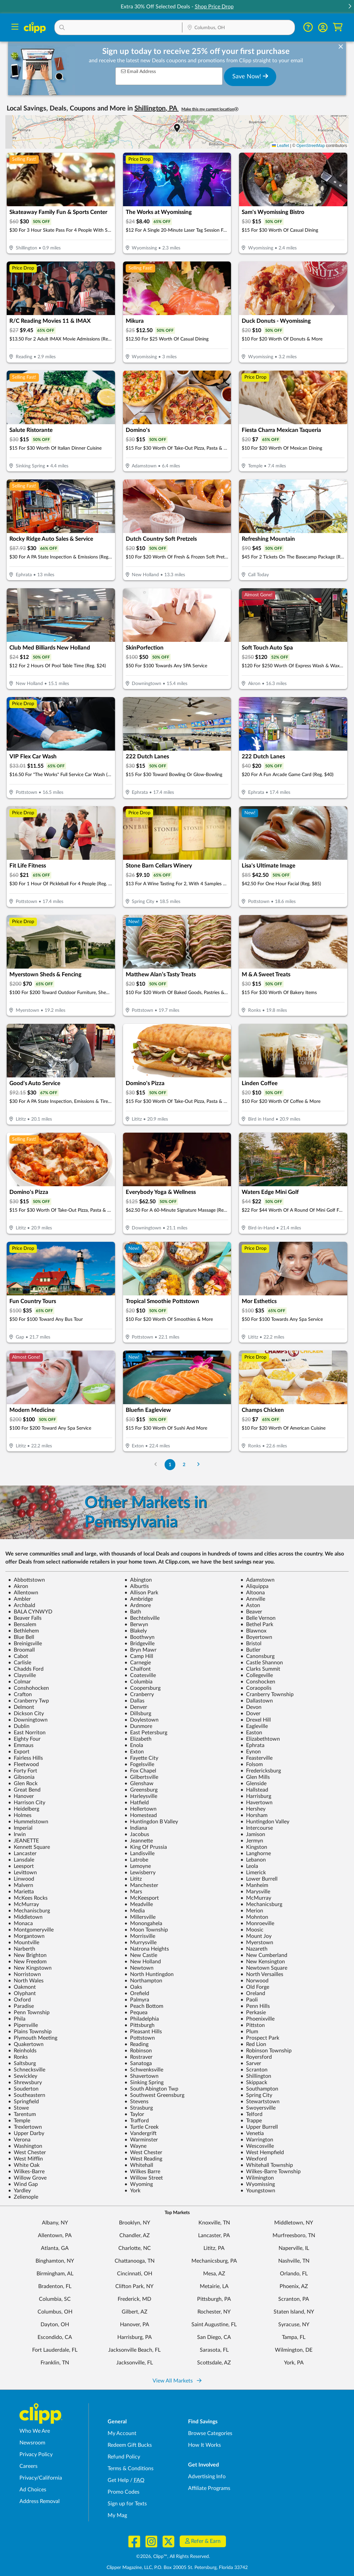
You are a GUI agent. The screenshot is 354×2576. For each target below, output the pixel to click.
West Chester (27, 2152)
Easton (251, 1732)
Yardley (19, 2190)
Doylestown (141, 1720)
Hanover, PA (134, 2324)
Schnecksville (26, 2069)
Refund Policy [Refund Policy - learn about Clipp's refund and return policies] (124, 2456)
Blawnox (253, 1631)
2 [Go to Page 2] (184, 1464)
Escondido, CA (55, 2337)
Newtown (139, 1968)
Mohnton (254, 1917)
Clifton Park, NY (134, 2286)
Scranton (254, 2069)
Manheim (254, 1885)
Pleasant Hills (143, 2031)
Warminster (141, 2139)
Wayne (135, 2146)
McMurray (255, 1898)
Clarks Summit (260, 1669)
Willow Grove (27, 2178)
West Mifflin (25, 2159)
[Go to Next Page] (198, 1464)
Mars (133, 1891)
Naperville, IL (294, 2248)
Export (19, 1751)
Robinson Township (266, 2050)
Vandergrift (140, 2133)
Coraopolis (256, 1688)
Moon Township (146, 1930)
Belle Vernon (258, 1618)
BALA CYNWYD (30, 1611)
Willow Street (143, 2178)
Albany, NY (55, 2222)
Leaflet (280, 145)
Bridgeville (139, 1643)
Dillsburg (137, 1713)
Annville (252, 1599)
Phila (16, 2019)
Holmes (20, 1815)
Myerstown (256, 1942)
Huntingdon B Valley (151, 1821)
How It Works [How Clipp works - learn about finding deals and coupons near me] (204, 2445)
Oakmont (22, 1987)
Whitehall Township (266, 2165)
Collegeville (256, 1675)
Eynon (250, 1751)
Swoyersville (258, 2108)
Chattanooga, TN (135, 2261)
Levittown (22, 1872)
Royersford (256, 2057)
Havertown (256, 1802)
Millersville (140, 1917)
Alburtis (136, 1586)
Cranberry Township (267, 1694)
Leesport (21, 1866)
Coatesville (140, 1675)
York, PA (294, 2362)
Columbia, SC (55, 2299)
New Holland (142, 1961)
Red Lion (253, 2044)
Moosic (251, 1930)
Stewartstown (260, 2101)
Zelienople (23, 2197)
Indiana (135, 1828)
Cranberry (139, 1694)
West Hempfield (262, 2152)
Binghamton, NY (55, 2261)
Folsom (251, 1764)
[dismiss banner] (340, 47)
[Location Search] (238, 28)
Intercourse (256, 1828)
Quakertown (26, 2044)
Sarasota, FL (214, 2350)
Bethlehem (23, 1631)
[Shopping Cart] (338, 27)
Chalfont (137, 1669)
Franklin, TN (55, 2362)
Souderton (23, 2089)
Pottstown (139, 2038)
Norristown (24, 1974)
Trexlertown (25, 2127)
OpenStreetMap (310, 145)
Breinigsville (25, 1643)
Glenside (253, 1783)
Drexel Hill (255, 1720)
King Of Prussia (145, 1847)
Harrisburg (255, 1796)
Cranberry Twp (28, 1700)
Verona (19, 2139)
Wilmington (257, 2178)
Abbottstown (26, 1580)
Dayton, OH (55, 2324)
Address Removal (39, 2501)
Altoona (252, 1592)
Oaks (133, 1987)
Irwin (17, 1834)
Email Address (138, 71)
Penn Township (29, 2012)
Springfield (23, 2101)
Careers (28, 2466)
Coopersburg (142, 1688)
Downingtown (28, 1720)
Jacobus (136, 1834)
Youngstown (257, 2190)
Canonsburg (257, 1656)
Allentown (23, 1592)
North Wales (26, 1980)
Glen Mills (255, 1777)
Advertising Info (207, 2476)
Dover (250, 1713)
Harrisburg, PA (134, 2337)
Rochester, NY (214, 2312)
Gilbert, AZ (135, 2312)
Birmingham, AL (55, 2273)
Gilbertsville (141, 1777)
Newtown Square (263, 1968)
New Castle (140, 1955)
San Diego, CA (214, 2337)
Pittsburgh (139, 2025)
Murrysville (140, 1942)
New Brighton (27, 1955)
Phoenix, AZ (294, 2286)
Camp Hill (138, 1656)
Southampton (259, 2089)
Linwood (21, 1879)
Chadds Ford (26, 1669)
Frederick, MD (134, 2299)
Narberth (21, 1949)
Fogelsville (139, 1764)
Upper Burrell (259, 2127)
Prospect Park (259, 2038)
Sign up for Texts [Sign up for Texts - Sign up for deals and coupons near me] (127, 2503)
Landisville (139, 1853)
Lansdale (21, 1860)
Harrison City (26, 1802)
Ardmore (137, 1605)
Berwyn (136, 1624)
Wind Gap (23, 2184)
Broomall (21, 1650)
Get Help (118, 2480)
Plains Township (30, 2031)
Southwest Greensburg (154, 2095)
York (132, 2190)
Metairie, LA (214, 2286)
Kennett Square (29, 1847)
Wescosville (257, 2146)
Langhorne (255, 1853)
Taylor (134, 2114)
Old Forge (254, 1987)
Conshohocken (28, 1688)
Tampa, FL (293, 2337)
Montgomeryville (31, 1930)
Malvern (20, 1885)
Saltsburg (22, 2063)
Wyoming (138, 2184)
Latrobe (136, 1860)
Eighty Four (24, 1739)
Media (134, 1910)
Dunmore (138, 1726)
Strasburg (138, 2108)
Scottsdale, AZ (214, 2362)
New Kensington (262, 1961)
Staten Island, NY (294, 2312)
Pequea (136, 2012)
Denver (135, 1707)
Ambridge (138, 1599)
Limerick (253, 1872)
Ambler (19, 1599)
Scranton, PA (293, 2299)
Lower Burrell (259, 1879)
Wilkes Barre (142, 2171)
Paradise (21, 2006)
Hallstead (254, 1790)
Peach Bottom (143, 2006)
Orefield (136, 1993)
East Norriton (27, 1732)
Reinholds (22, 2050)
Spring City (256, 2095)
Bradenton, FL (54, 2286)
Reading (136, 2044)
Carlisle (19, 1662)
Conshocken (257, 1681)
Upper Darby (26, 2133)
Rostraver (138, 2057)
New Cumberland (263, 1955)
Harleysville (140, 1796)
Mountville (23, 1942)
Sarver (250, 2063)
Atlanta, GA (55, 2248)
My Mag (117, 2515)
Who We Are (34, 2431)
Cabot (18, 1656)
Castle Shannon (261, 1662)
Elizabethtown (260, 1739)
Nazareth (254, 1949)
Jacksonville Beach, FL (134, 2350)
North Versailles (261, 1974)
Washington (25, 2146)
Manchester (141, 1885)
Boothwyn (139, 1637)
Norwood (254, 1980)
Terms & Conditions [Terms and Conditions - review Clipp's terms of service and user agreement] (131, 2468)
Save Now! (250, 76)
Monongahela (143, 1923)
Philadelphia (141, 2019)
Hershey (253, 1809)
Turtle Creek (141, 2127)
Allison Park (141, 1592)
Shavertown (141, 2076)
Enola (133, 1745)
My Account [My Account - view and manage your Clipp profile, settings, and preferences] (122, 2433)
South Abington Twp (151, 2089)
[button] (349, 7)
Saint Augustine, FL (214, 2324)
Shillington (255, 2076)
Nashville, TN (293, 2261)
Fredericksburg (260, 1770)
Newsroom (32, 2442)
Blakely (135, 1631)
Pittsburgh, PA (214, 2299)
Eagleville (254, 1726)
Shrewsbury (25, 2082)
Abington (138, 1580)
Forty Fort (22, 1770)
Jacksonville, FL (134, 2362)
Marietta (21, 1891)
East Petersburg (145, 1732)
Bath (132, 1611)
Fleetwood (23, 1764)
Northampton (143, 1980)
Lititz (133, 1879)
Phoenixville (257, 2019)
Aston (250, 1605)
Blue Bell (21, 1637)
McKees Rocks (28, 1898)
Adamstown (257, 1580)
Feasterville (256, 1758)
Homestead (140, 1815)
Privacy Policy (36, 2454)
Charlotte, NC (134, 2248)
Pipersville (23, 2025)
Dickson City (26, 1713)
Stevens (136, 2101)
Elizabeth (138, 1739)
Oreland (252, 1993)
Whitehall (138, 2165)
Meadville (138, 1904)
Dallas (134, 1700)
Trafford (136, 2120)
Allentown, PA (55, 2235)
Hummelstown (28, 1821)
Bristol (250, 1643)
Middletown (25, 1917)
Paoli (249, 1999)
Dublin (19, 1726)
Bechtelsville (142, 1618)
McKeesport (141, 1898)
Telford (251, 2114)
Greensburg (141, 1790)
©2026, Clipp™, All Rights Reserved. (173, 2556)
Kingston (253, 1847)
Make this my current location (209, 109)
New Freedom (27, 1961)
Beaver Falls (25, 1618)
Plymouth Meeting (32, 2038)
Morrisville (139, 1936)
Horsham (254, 1815)
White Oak (24, 2165)
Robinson (138, 2050)
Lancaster (22, 1853)
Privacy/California (40, 2478)
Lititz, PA (214, 2248)
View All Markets (177, 2380)
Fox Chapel (140, 1770)
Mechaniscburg (29, 1910)
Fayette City (141, 1758)
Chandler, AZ (134, 2235)
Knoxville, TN (214, 2222)
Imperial (20, 1828)
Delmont (21, 1707)
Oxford (19, 1999)
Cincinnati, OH (134, 2273)
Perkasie (253, 2012)
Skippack (253, 2082)
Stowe (18, 2108)
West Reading (143, 2159)
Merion (251, 1910)
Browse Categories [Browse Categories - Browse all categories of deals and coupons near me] (210, 2433)
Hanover (21, 1796)
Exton (134, 1751)
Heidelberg (23, 1809)
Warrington (256, 2139)
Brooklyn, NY (134, 2222)
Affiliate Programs (209, 2488)
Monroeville (257, 1923)
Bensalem (22, 1624)
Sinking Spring (144, 2082)
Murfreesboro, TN (294, 2235)
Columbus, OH (55, 2312)
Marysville (255, 1891)
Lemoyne (137, 1866)
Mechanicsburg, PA (214, 2261)
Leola (249, 1866)
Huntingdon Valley (264, 1821)
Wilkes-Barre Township (270, 2171)
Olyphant (22, 1993)
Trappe (251, 2120)
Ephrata (252, 1745)
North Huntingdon (149, 1974)
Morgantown (26, 1936)
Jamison (252, 1834)
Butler (250, 1650)
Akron (18, 1586)
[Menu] (14, 27)
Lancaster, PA (214, 2235)
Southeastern (26, 2095)
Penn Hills (255, 2006)
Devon (250, 1707)
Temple (19, 2120)
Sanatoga (138, 2063)
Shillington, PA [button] (156, 108)
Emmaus (21, 1745)
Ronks (18, 2057)
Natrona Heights (146, 1949)
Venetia (252, 2133)
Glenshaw (139, 1783)
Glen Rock (23, 1783)
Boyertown (256, 1637)
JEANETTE (23, 1840)
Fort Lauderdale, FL (54, 2350)
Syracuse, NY (293, 2324)
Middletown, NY (293, 2222)
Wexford (253, 2159)
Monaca (20, 1923)
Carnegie (137, 1662)
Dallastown (256, 1700)
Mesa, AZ (214, 2273)
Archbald (21, 1605)
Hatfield (136, 1802)
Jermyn (251, 1840)
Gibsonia (21, 1777)
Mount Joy (256, 1936)
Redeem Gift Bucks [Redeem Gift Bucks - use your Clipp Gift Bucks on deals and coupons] (130, 2445)
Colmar (19, 1681)
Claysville (22, 1675)
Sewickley (22, 2076)
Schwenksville (143, 2069)
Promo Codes (123, 2492)
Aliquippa (254, 1586)
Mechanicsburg (261, 1904)
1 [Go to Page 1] (170, 1464)
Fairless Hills (25, 1758)
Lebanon (253, 1860)
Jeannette (138, 1840)
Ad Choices (32, 2489)
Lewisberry (140, 1872)
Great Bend (24, 1790)
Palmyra (136, 1999)
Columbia (138, 1681)
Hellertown (140, 1809)
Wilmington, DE (293, 2350)
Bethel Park (256, 1624)
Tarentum (22, 2114)
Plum (249, 2031)
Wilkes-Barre (26, 2171)
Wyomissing (257, 2184)
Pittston (252, 2025)
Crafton (20, 1694)
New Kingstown (30, 1968)
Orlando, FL (294, 2273)
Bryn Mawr (140, 1650)
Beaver (251, 1611)
